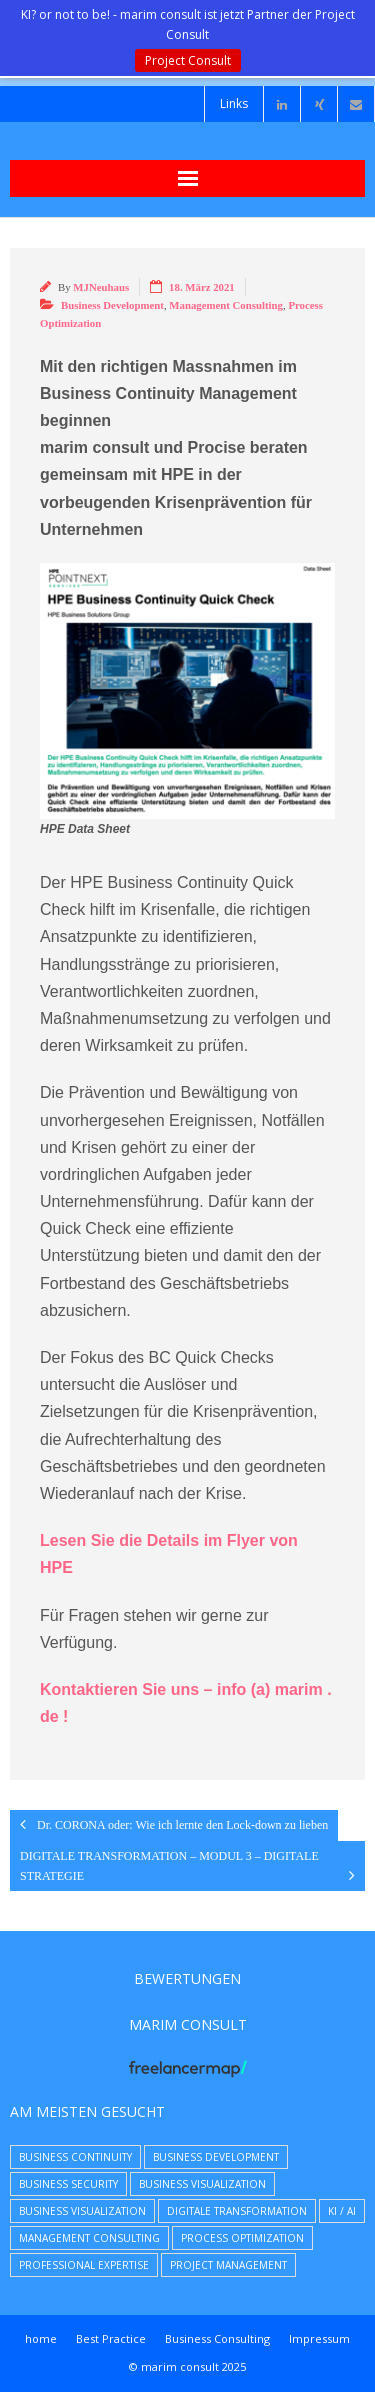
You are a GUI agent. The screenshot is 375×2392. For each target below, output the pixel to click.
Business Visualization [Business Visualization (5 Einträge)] (82, 2211)
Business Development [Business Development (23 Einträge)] (216, 2157)
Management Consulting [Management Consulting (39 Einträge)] (89, 2238)
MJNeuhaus (101, 287)
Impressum (319, 2338)
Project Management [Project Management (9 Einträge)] (228, 2265)
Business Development (112, 305)
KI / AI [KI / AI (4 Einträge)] (342, 2211)
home (41, 2338)
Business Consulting (217, 2338)
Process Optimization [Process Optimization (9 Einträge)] (242, 2238)
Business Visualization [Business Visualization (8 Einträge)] (202, 2184)
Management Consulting (226, 305)
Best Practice (111, 2338)
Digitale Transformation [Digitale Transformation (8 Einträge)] (237, 2211)
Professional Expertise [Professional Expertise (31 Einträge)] (84, 2265)
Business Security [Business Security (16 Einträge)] (68, 2184)
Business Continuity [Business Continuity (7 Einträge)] (75, 2157)
